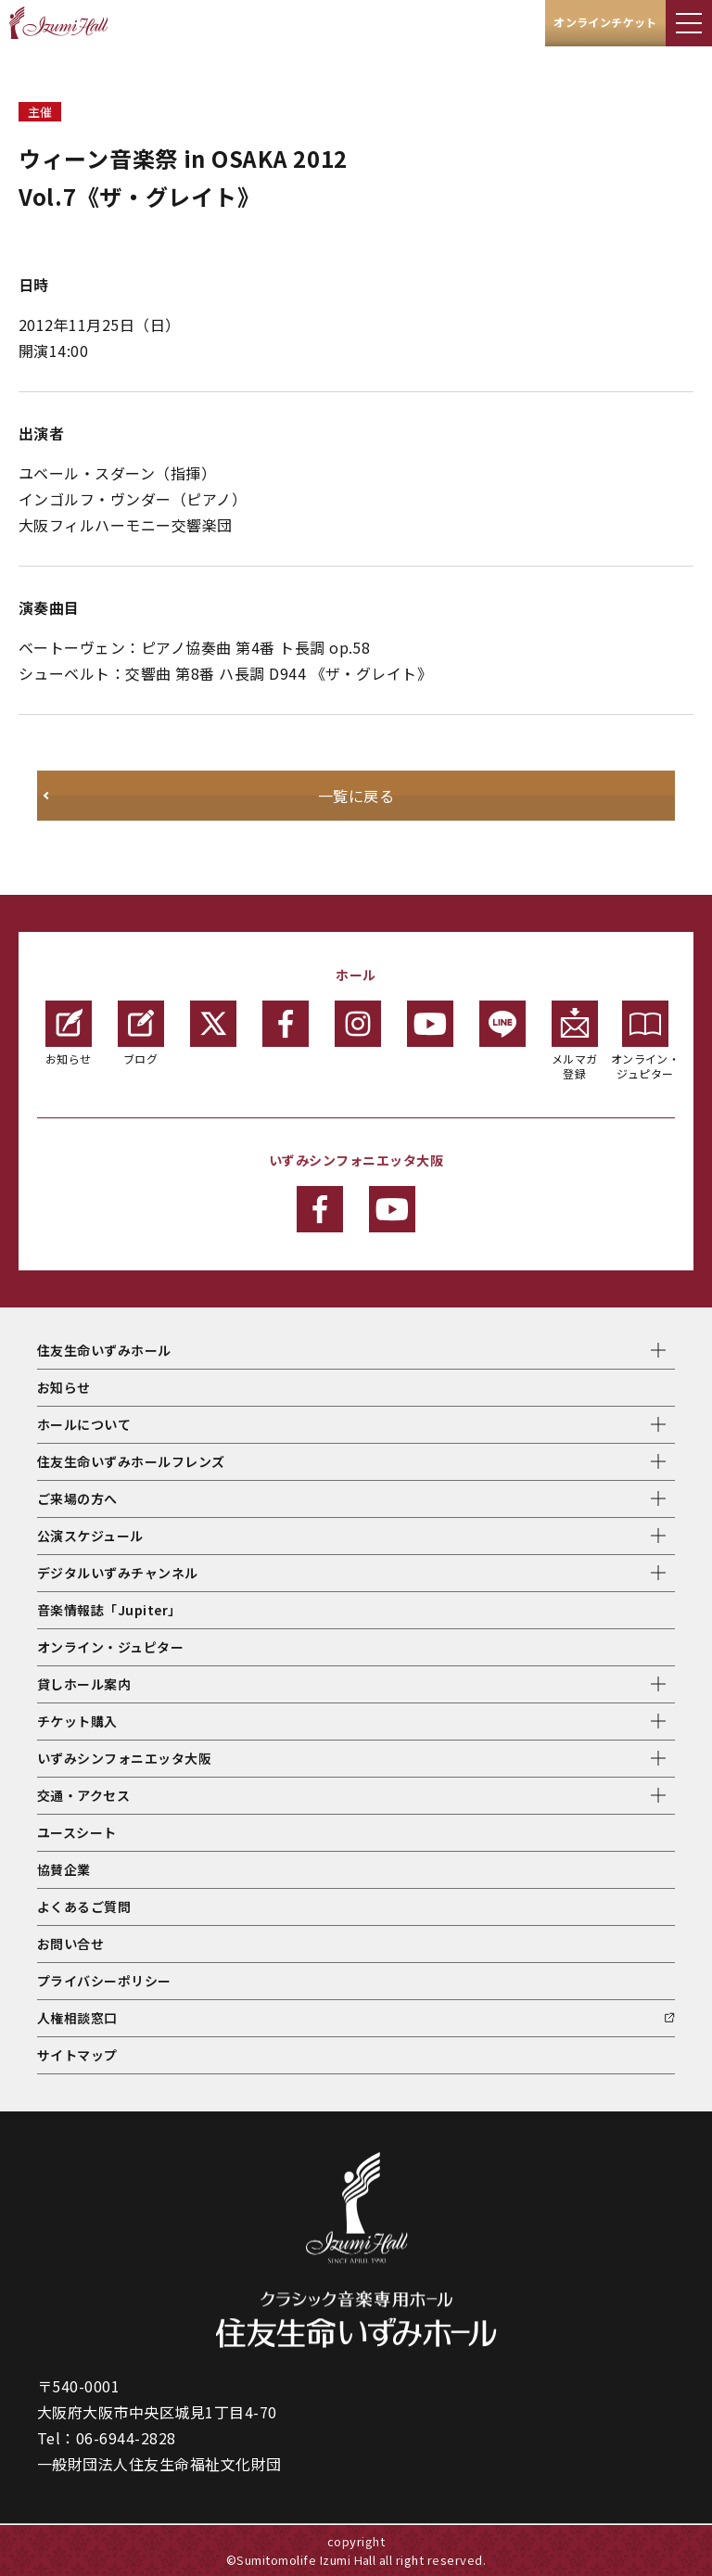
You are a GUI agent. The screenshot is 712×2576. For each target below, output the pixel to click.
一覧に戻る (356, 795)
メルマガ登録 (575, 1041)
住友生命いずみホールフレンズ (131, 1461)
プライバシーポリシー (104, 1980)
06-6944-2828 (126, 2438)
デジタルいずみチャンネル (117, 1572)
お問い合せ (70, 1943)
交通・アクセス (83, 1795)
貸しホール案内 (84, 1684)
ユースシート (77, 1832)
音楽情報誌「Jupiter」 (109, 1609)
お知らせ (68, 1033)
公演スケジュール (90, 1535)
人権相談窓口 (77, 2018)
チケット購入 (77, 1721)
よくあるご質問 (84, 1906)
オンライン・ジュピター (645, 1041)
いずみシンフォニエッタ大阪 (124, 1758)
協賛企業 (64, 1869)
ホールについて (84, 1424)
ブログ (141, 1033)
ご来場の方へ (77, 1498)
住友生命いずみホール (104, 1350)
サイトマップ (77, 2055)
